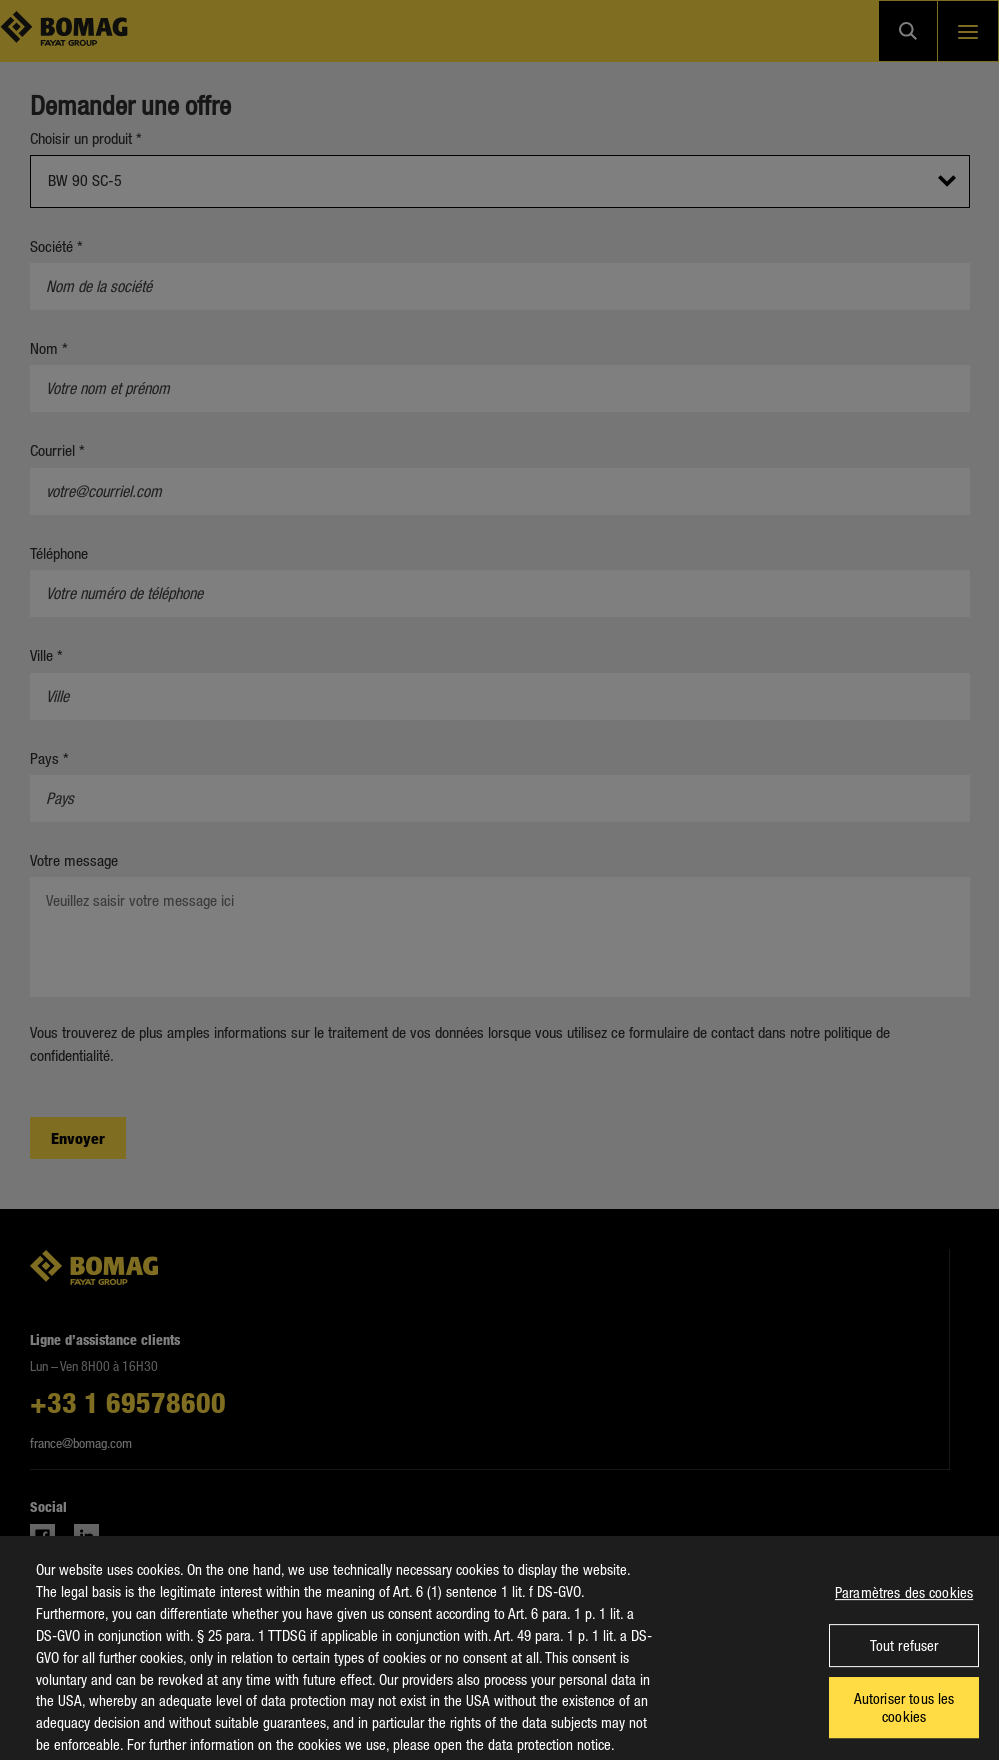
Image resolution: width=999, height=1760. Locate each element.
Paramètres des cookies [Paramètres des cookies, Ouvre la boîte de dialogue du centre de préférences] (904, 1606)
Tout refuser (904, 1659)
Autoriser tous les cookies (904, 1721)
